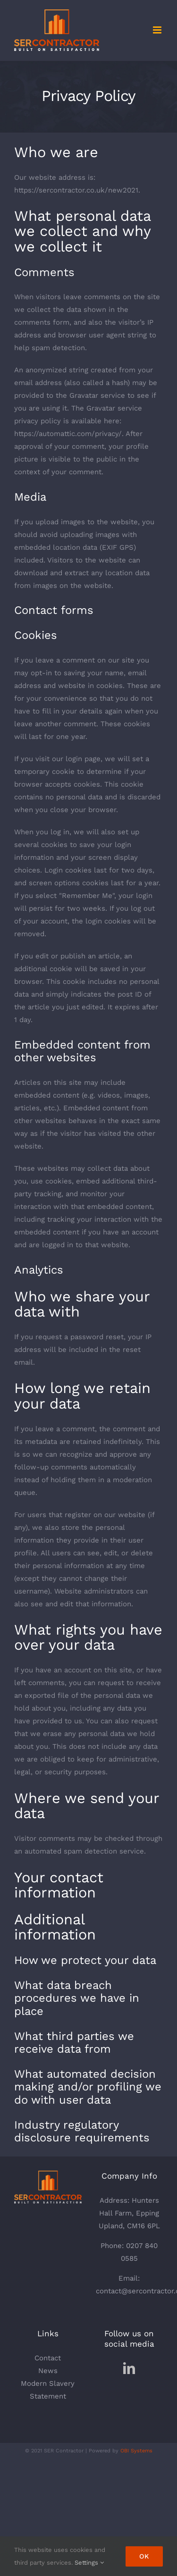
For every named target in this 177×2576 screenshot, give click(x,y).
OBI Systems (136, 2451)
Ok (144, 2556)
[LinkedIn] (129, 2368)
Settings (89, 2562)
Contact (47, 2358)
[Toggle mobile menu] (158, 30)
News (48, 2370)
